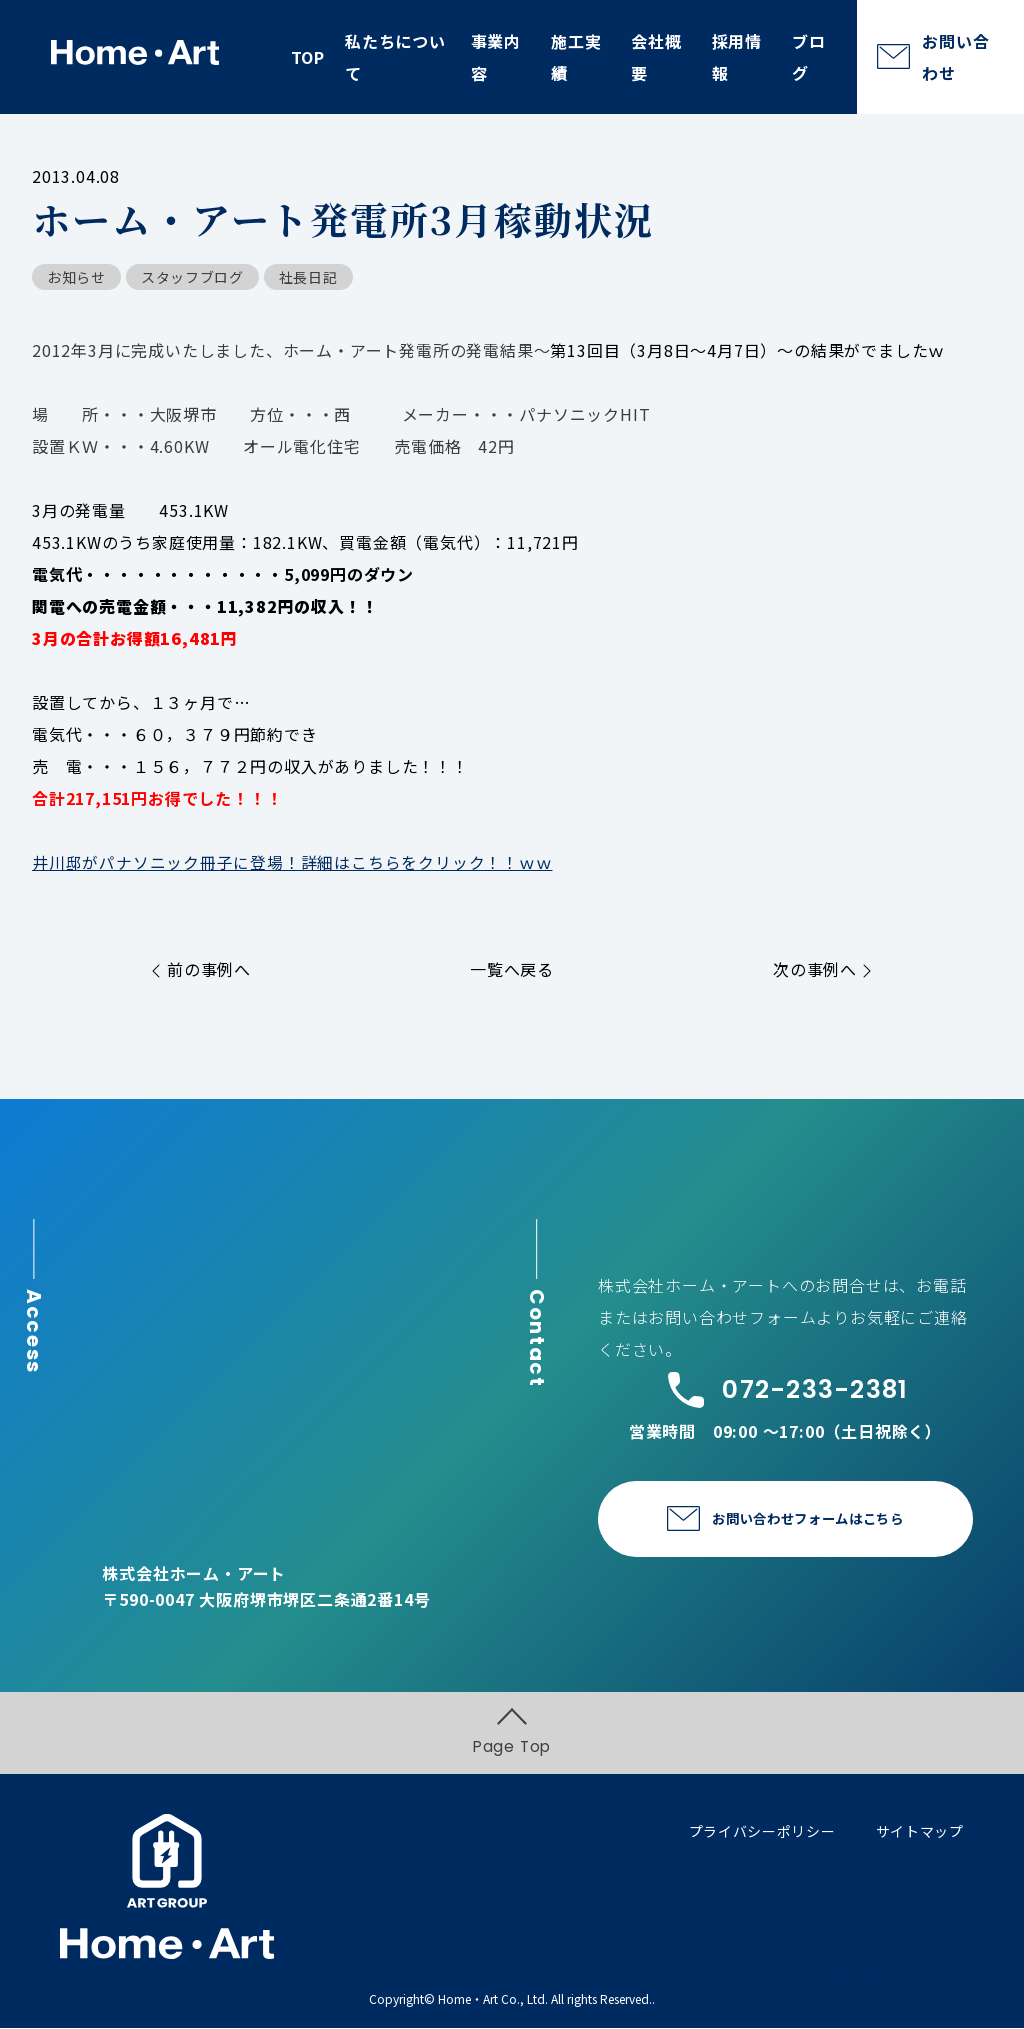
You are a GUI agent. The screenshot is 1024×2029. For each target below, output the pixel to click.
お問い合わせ (955, 57)
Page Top (511, 1733)
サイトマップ (920, 1832)
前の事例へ (201, 968)
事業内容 (496, 57)
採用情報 (737, 57)
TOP (308, 57)
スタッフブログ (192, 277)
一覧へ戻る (512, 968)
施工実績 (576, 57)
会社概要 (656, 57)
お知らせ (76, 277)
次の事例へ (822, 968)
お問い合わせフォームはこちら (808, 1518)
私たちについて (395, 57)
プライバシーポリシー (762, 1832)
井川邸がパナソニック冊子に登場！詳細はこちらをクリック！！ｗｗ (292, 862)
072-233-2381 (785, 1389)
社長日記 (308, 277)
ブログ (809, 57)
